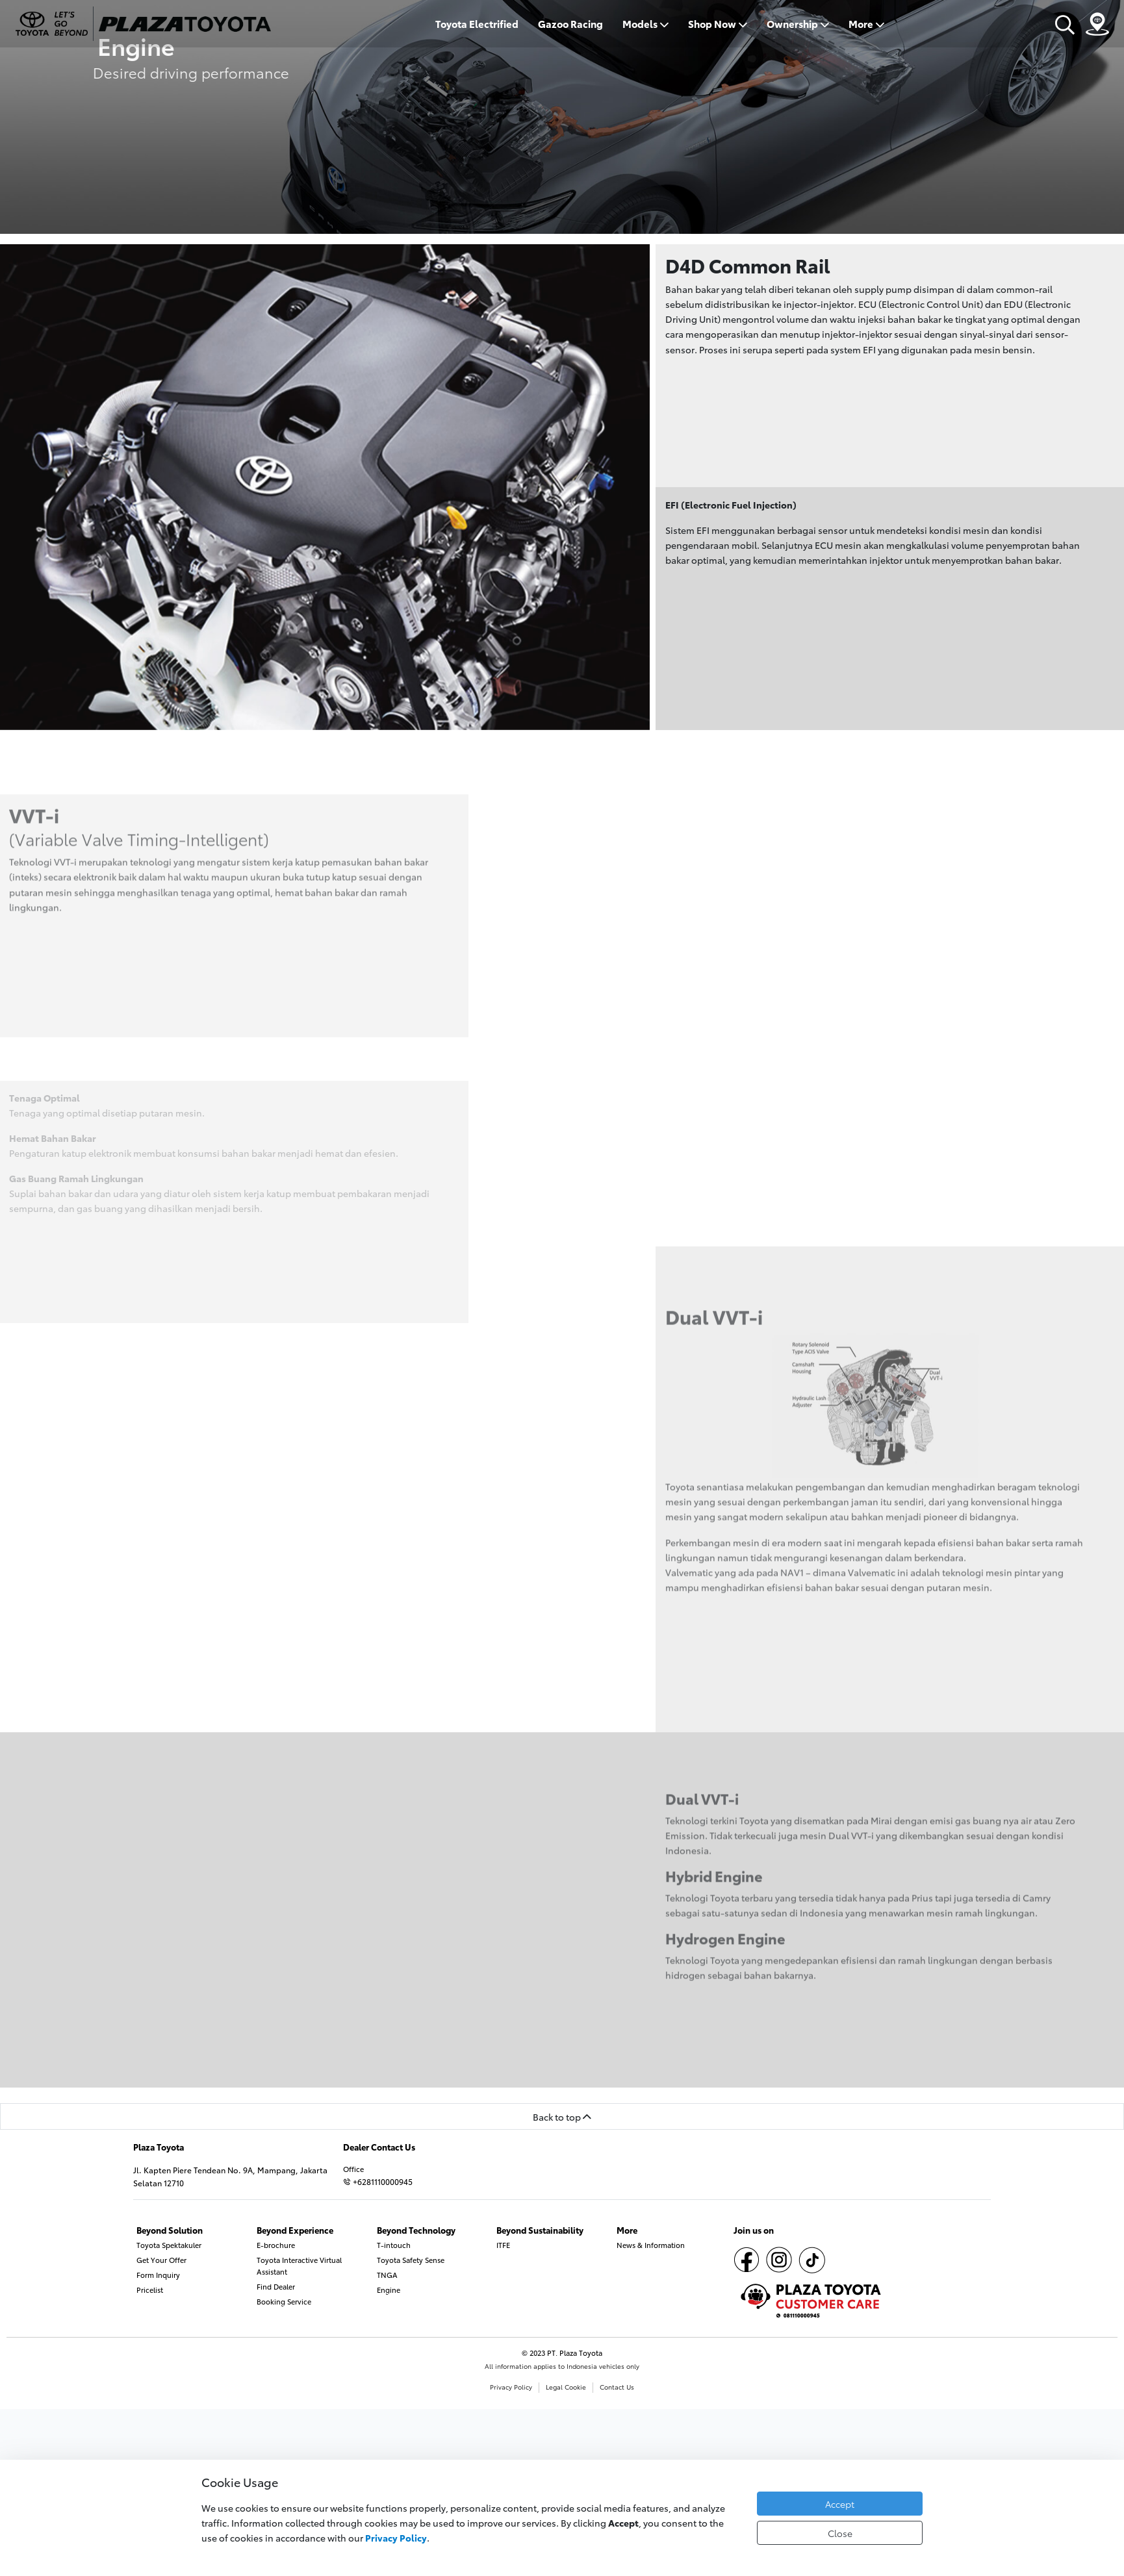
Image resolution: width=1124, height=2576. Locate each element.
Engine (388, 2289)
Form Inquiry (158, 2274)
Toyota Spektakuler (168, 2245)
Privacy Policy (511, 2387)
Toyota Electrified (476, 24)
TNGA (387, 2274)
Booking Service (284, 2301)
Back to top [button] (562, 2116)
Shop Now (717, 24)
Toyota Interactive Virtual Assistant (299, 2265)
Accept (839, 2503)
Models (645, 24)
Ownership (798, 24)
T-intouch (394, 2245)
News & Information (651, 2245)
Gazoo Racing (570, 24)
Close (840, 2533)
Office (353, 2169)
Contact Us (617, 2387)
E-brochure (276, 2245)
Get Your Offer (161, 2259)
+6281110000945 (378, 2181)
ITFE (503, 2245)
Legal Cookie (566, 2387)
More (866, 24)
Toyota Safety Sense (410, 2259)
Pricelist (149, 2289)
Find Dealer (276, 2286)
